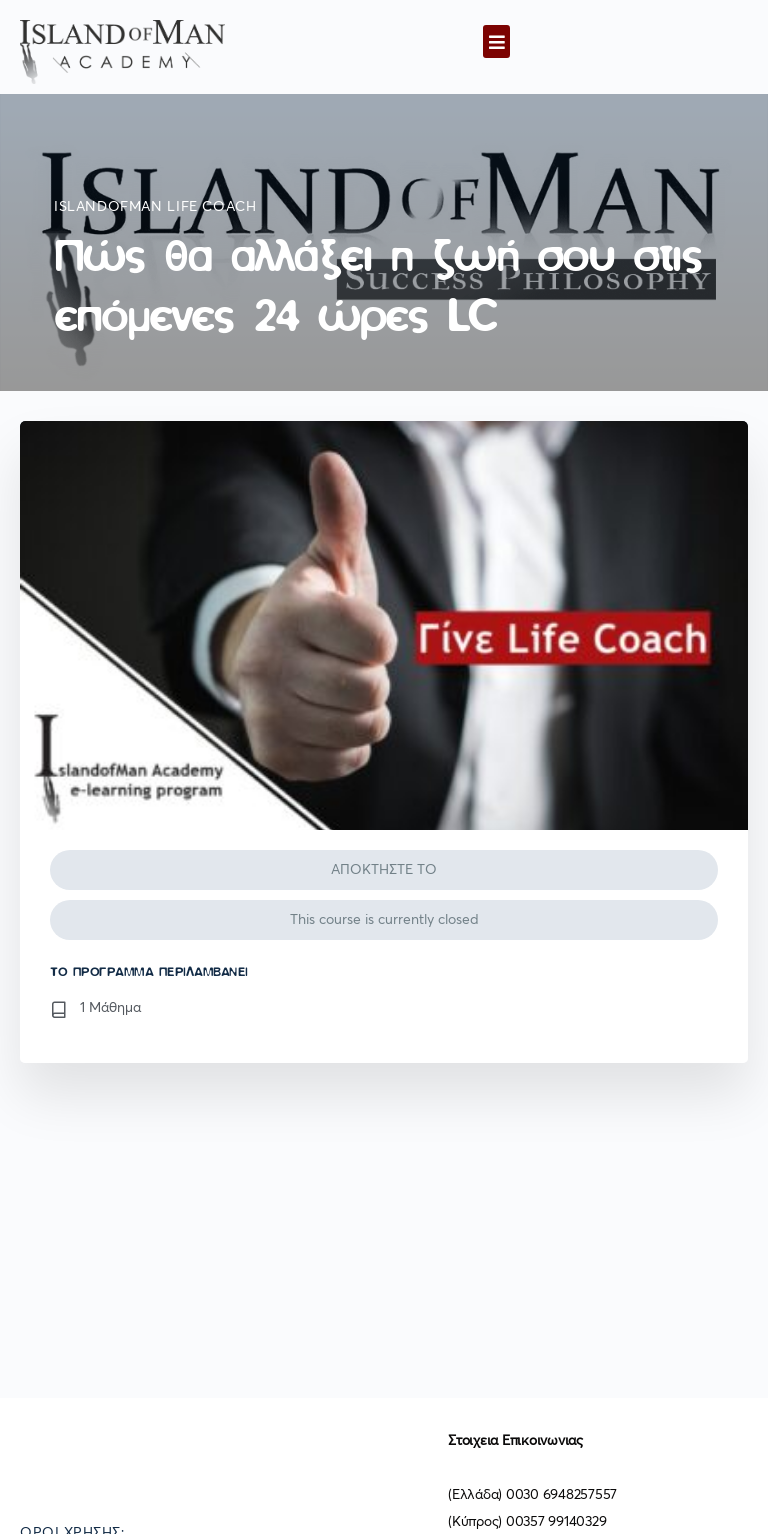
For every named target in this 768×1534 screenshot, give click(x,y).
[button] (496, 41)
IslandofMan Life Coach (155, 207)
